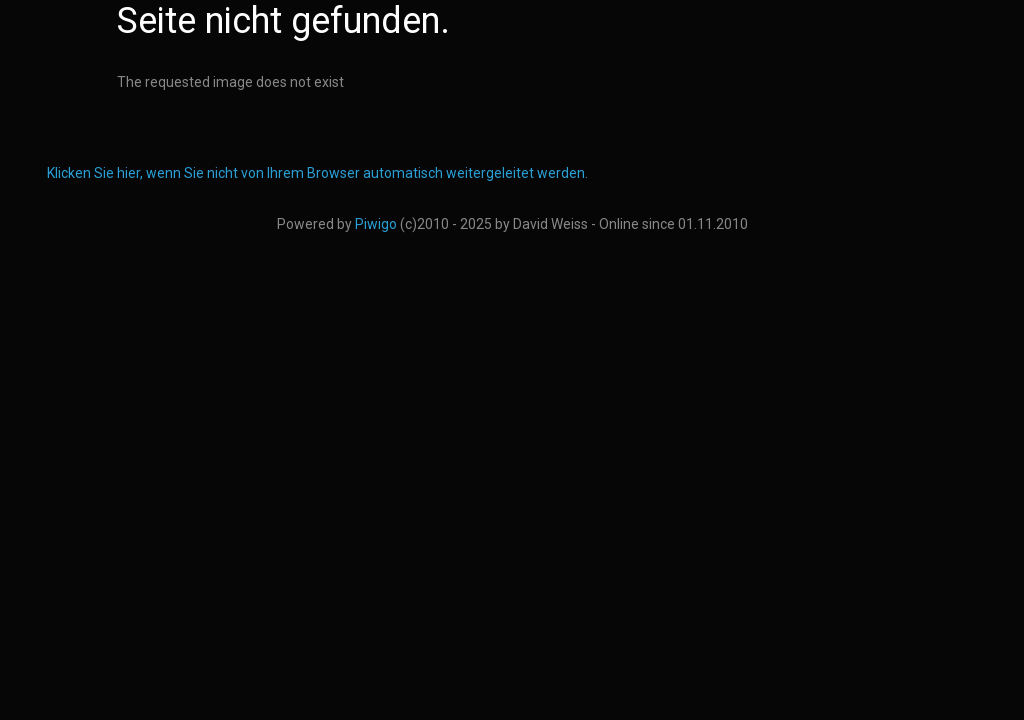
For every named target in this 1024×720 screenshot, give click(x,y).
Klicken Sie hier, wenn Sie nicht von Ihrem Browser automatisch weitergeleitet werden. (317, 173)
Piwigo (376, 224)
